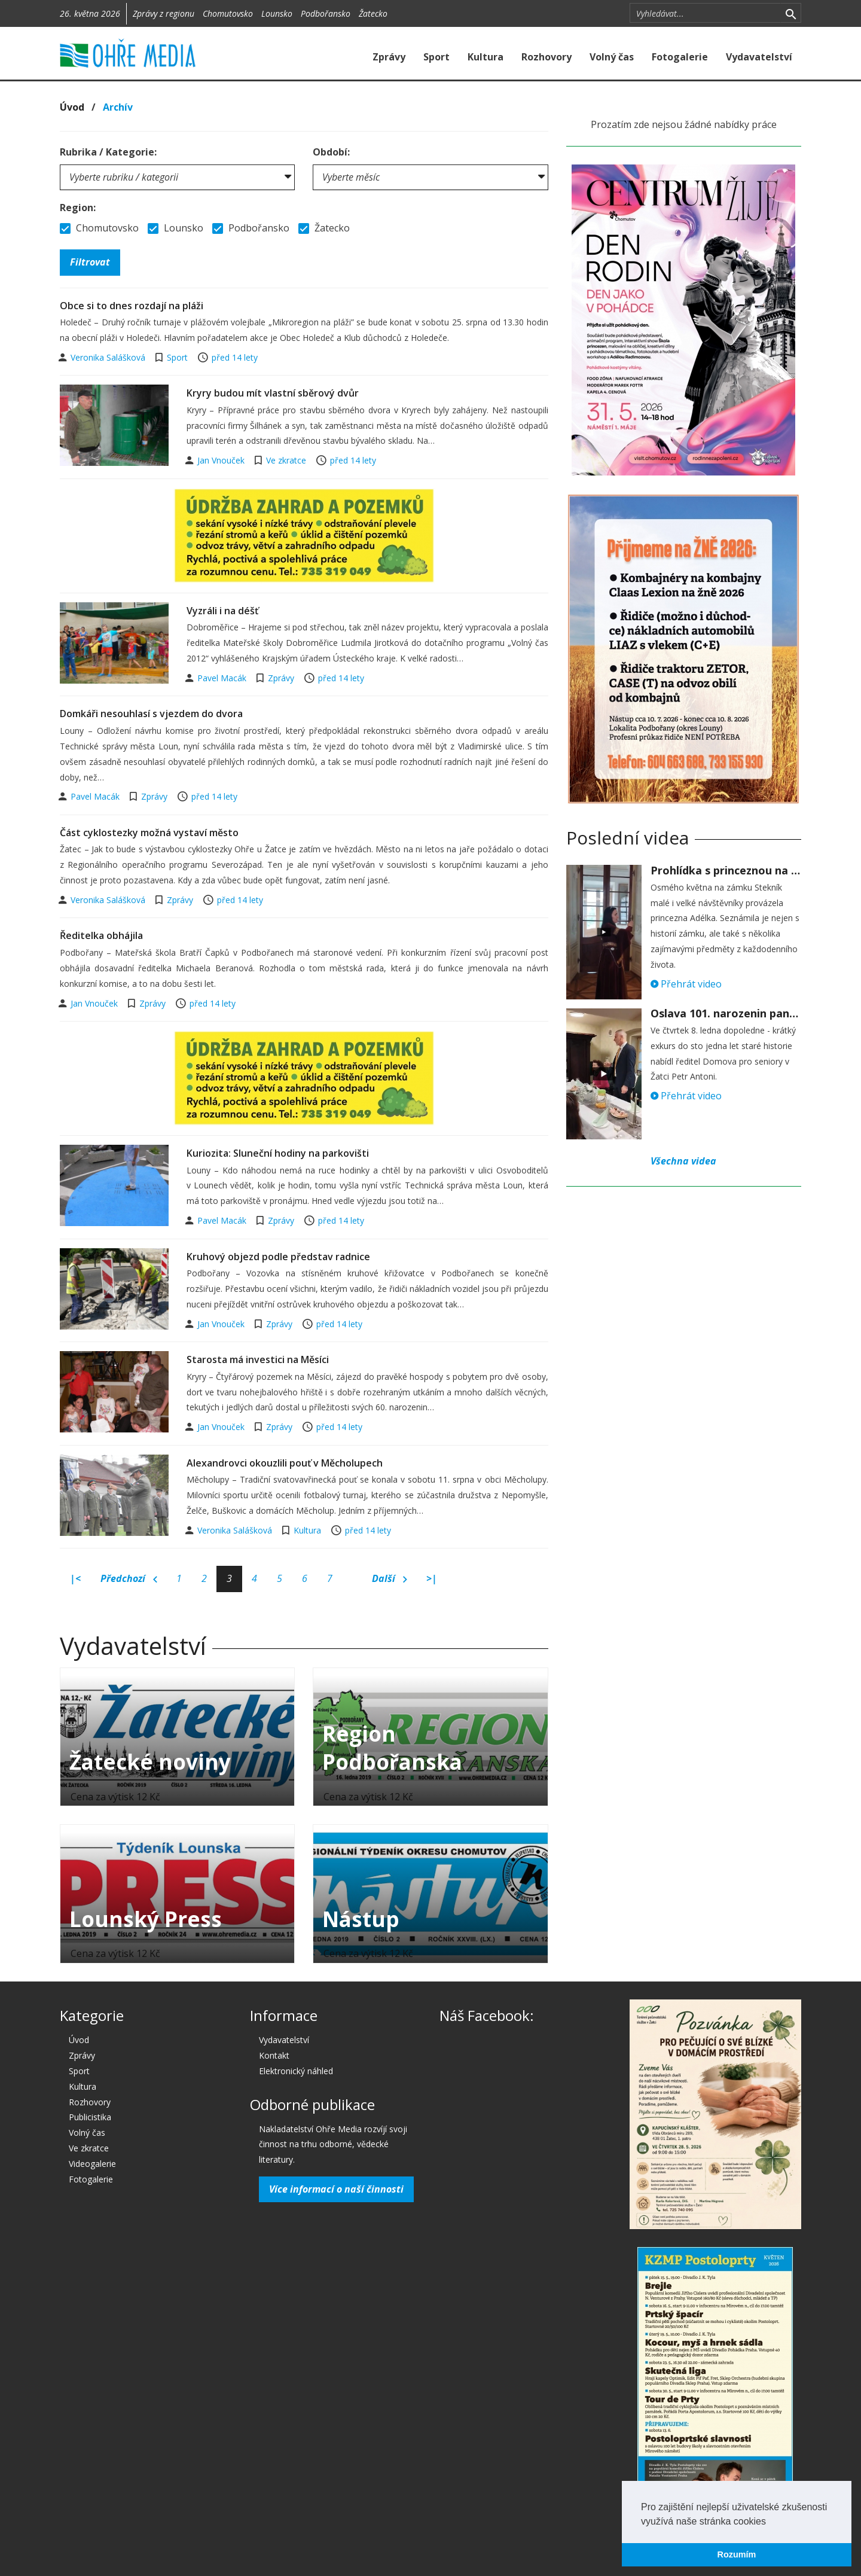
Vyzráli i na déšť (222, 610)
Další (389, 1579)
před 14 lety (235, 357)
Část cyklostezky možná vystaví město (149, 832)
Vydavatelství (759, 56)
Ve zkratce (286, 460)
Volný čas (612, 56)
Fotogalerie (680, 56)
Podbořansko (325, 13)
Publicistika (90, 2117)
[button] (770, 2522)
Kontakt (274, 2055)
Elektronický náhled (296, 2071)
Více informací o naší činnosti (336, 2189)
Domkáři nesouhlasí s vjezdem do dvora (151, 713)
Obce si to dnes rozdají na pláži (131, 305)
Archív (118, 107)
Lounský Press (145, 1919)
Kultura (485, 56)
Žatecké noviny (150, 1762)
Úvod (72, 107)
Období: (331, 151)
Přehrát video (686, 983)
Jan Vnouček (222, 460)
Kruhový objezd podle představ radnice (278, 1256)
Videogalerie (92, 2163)
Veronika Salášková (109, 357)
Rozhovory (546, 56)
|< (75, 1578)
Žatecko (373, 13)
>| (431, 1578)
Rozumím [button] (737, 2554)
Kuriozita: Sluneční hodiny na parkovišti (278, 1153)
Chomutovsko (228, 13)
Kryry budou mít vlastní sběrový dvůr (273, 393)
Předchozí (128, 1579)
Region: (78, 207)
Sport (436, 56)
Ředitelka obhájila (101, 935)
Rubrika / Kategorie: (108, 151)
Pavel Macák (223, 678)
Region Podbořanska (392, 1748)
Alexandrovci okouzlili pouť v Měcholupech (285, 1463)
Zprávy (389, 56)
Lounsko (276, 13)
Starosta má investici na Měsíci (258, 1359)
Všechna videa (683, 1160)
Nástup (360, 1919)
